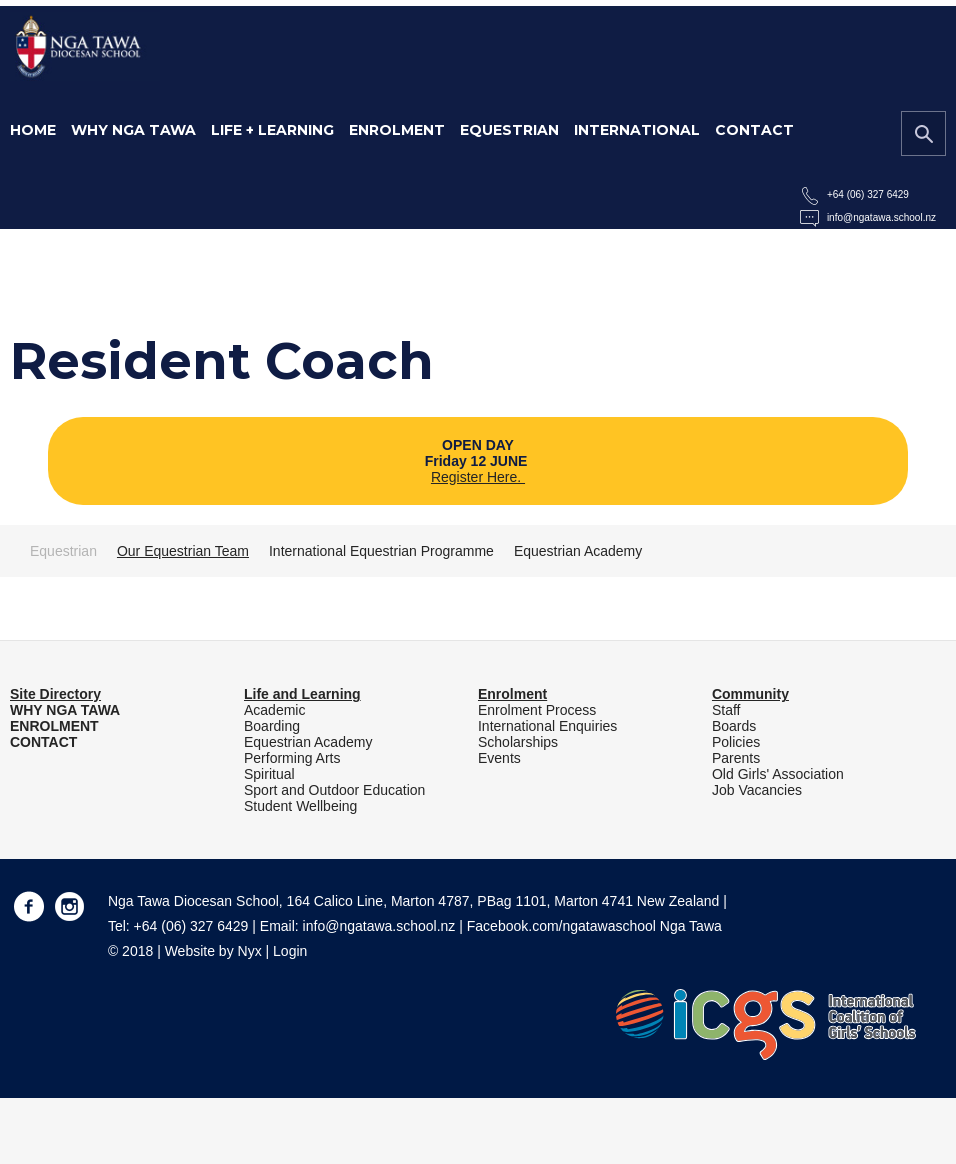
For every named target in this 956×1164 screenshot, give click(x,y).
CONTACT (43, 742)
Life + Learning (272, 130)
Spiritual (269, 774)
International (637, 130)
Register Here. (478, 477)
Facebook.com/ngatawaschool (561, 926)
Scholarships (518, 742)
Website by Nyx (213, 951)
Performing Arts (292, 758)
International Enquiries (547, 726)
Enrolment (397, 130)
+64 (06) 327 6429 (868, 194)
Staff (726, 710)
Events (499, 758)
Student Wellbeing (300, 806)
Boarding (272, 726)
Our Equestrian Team (183, 551)
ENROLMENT (54, 726)
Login (290, 951)
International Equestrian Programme (381, 551)
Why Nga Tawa (133, 130)
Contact (754, 130)
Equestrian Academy (578, 551)
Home (33, 130)
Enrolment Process (537, 710)
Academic (274, 710)
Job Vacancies (757, 790)
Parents (736, 758)
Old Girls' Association (778, 774)
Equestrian (509, 130)
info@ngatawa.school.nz (881, 217)
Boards (734, 726)
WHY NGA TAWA (65, 710)
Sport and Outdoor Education (334, 790)
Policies (736, 742)
